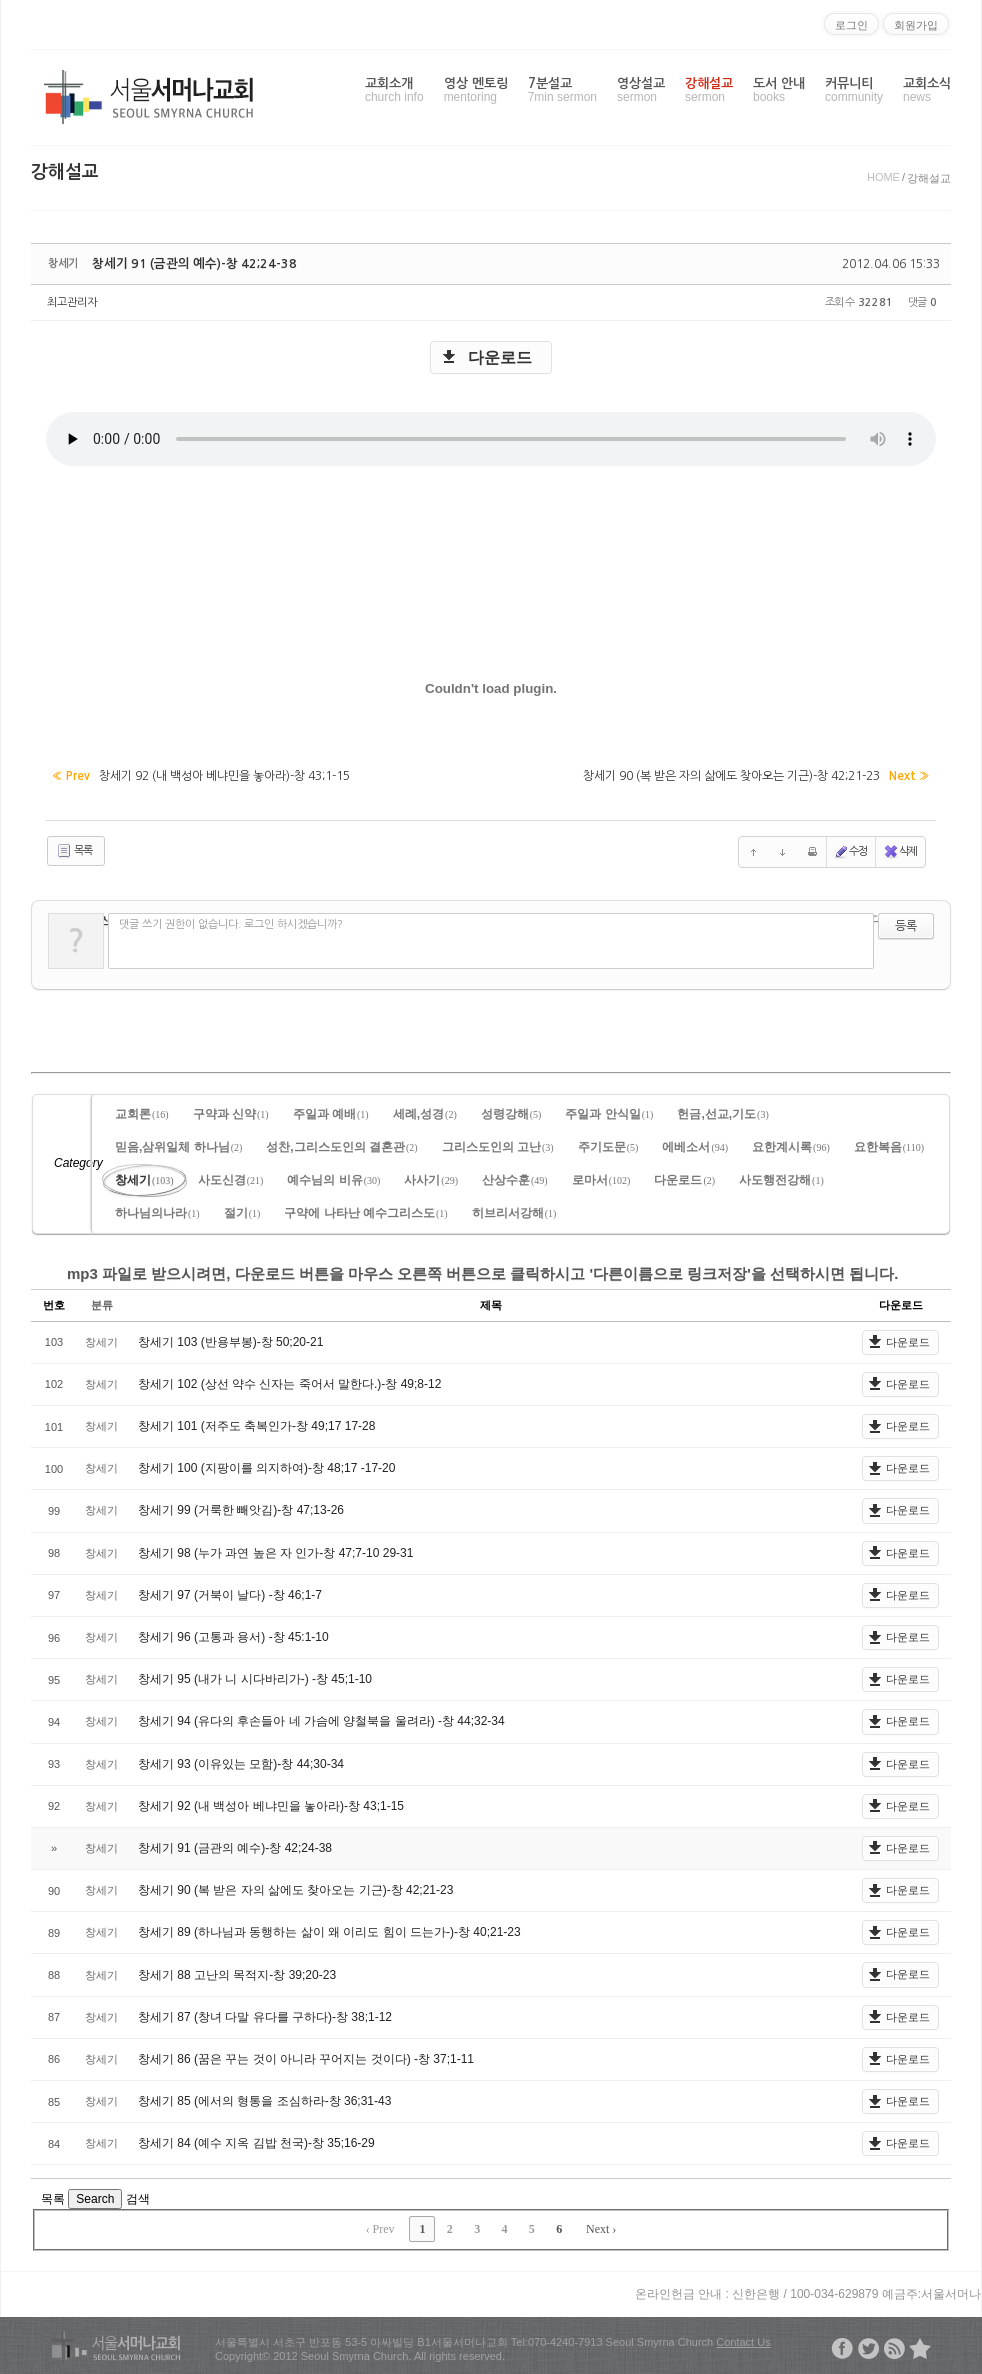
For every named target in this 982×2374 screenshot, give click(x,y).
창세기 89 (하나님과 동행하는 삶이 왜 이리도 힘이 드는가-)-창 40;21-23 (329, 1929)
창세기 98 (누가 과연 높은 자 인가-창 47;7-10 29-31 (275, 1550)
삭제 (900, 849)
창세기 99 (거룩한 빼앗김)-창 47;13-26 (241, 1508)
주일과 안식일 (609, 1111)
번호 (54, 1302)
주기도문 (608, 1144)
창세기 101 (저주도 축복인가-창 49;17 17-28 (256, 1423)
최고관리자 (72, 302)
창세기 (144, 1177)
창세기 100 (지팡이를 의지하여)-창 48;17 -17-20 (266, 1465)
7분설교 (562, 90)
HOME (883, 177)
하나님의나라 (157, 1210)
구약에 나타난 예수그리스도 (365, 1210)
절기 (242, 1210)
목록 (74, 849)
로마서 (601, 1177)
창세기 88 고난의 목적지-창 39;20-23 (237, 1972)
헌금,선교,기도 (722, 1111)
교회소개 (394, 90)
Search (95, 2196)
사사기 (431, 1177)
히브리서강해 (514, 1210)
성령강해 (511, 1111)
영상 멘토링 (476, 90)
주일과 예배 (331, 1111)
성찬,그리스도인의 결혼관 (341, 1144)
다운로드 (500, 357)
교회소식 (927, 90)
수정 (851, 849)
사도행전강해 (781, 1177)
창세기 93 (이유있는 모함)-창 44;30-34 (241, 1761)
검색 (138, 2196)
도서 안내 (779, 90)
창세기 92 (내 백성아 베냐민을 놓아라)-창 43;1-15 (271, 1803)
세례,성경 (425, 1111)
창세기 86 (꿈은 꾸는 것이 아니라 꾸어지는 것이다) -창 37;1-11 (306, 2056)
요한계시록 (791, 1144)
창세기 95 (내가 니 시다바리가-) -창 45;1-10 (255, 1676)
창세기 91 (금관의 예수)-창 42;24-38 (186, 264)
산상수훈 (515, 1177)
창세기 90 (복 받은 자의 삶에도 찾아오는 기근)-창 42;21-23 (295, 1887)
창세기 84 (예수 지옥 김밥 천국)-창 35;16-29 (256, 2140)
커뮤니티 (854, 90)
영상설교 (641, 90)
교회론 (142, 1111)
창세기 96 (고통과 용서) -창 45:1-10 (233, 1634)
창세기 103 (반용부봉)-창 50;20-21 (230, 1339)
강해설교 (709, 90)
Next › (601, 2226)
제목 (491, 1302)
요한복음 (889, 1144)
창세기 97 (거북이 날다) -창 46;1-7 (230, 1592)
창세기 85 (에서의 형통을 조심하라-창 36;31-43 (264, 2098)
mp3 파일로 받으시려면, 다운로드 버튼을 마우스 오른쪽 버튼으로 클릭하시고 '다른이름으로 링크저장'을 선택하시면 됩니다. (482, 1270)
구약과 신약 (231, 1111)
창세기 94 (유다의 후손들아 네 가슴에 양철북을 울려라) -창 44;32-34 (321, 1718)
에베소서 (695, 1144)
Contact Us (743, 2339)
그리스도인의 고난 (498, 1144)
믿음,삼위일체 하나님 (178, 1144)
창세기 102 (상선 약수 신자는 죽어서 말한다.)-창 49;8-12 (289, 1381)
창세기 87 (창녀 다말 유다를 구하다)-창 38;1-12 (265, 2014)
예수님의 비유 (333, 1177)
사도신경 (231, 1177)
